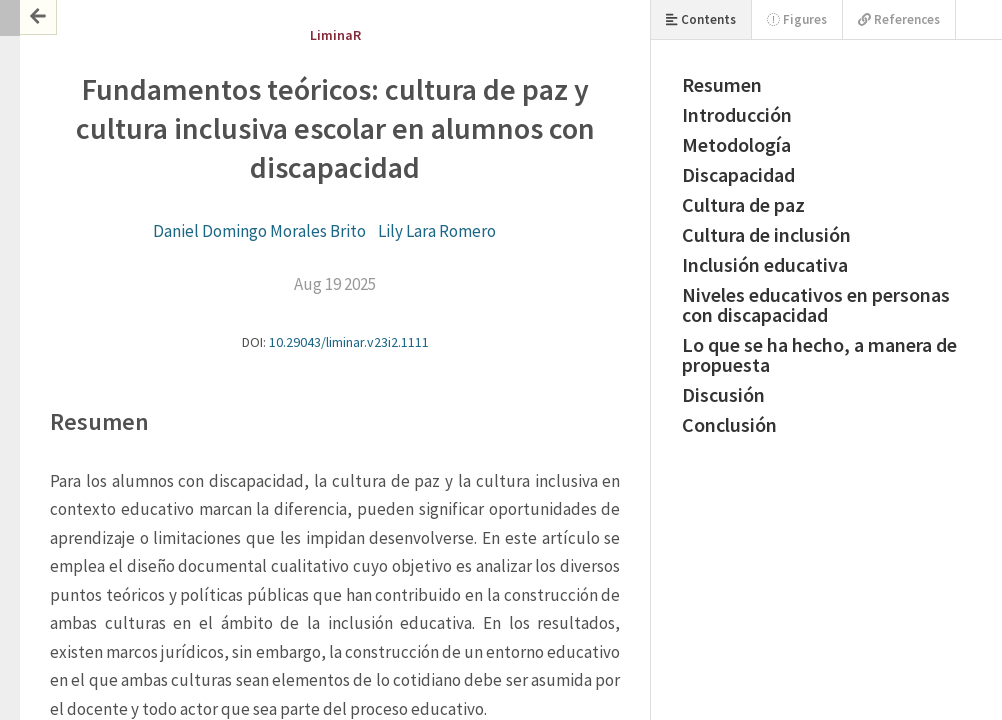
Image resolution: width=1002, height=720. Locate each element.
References (899, 19)
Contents (700, 19)
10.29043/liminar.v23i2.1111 (349, 342)
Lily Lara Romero (437, 231)
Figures (797, 19)
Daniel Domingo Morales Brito (259, 231)
